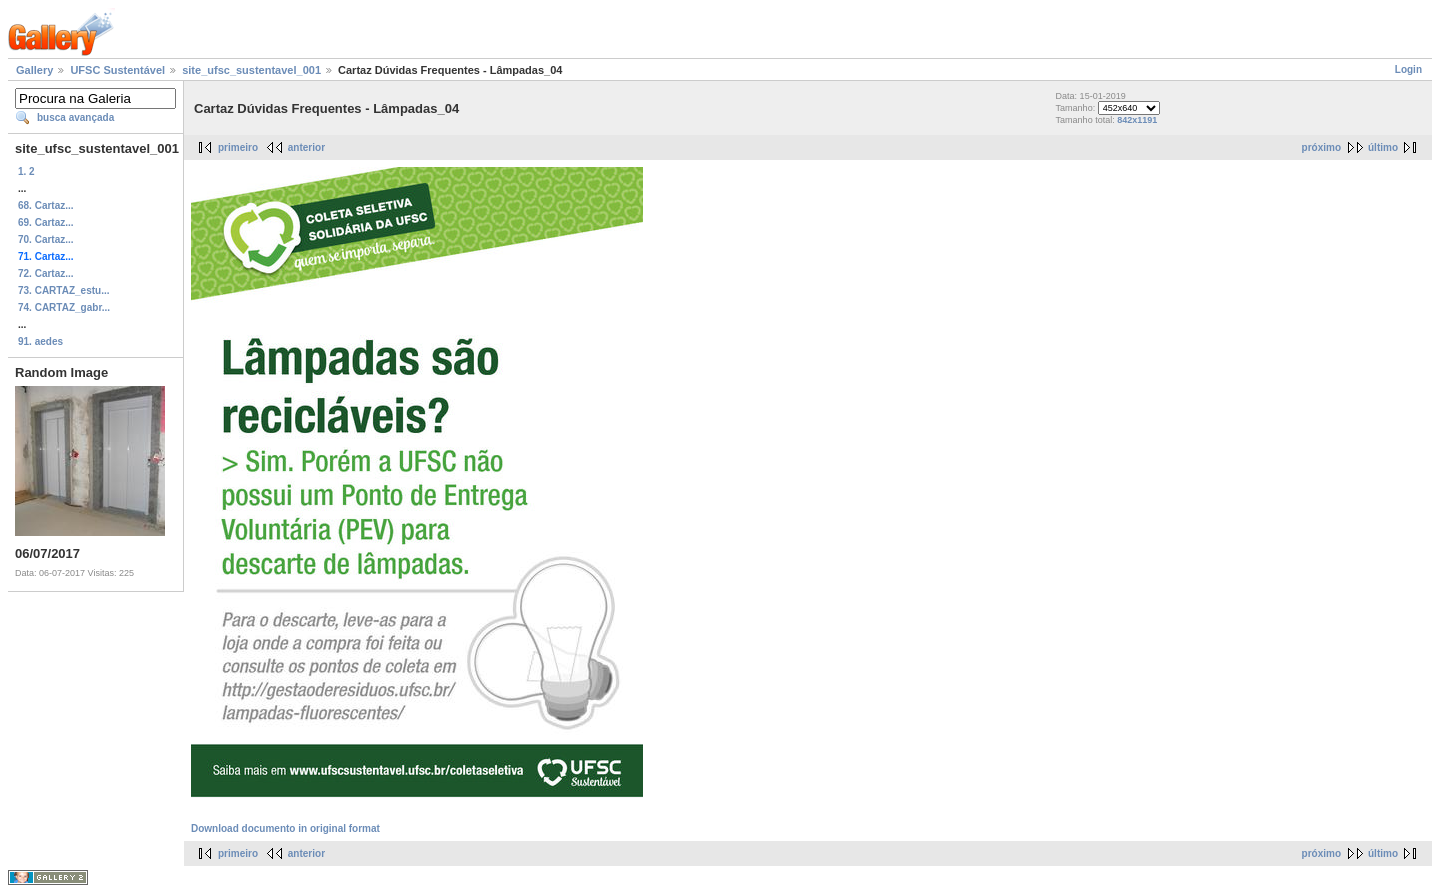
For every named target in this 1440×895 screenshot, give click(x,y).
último (1383, 147)
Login (1408, 69)
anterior (306, 147)
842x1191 (1137, 120)
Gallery (34, 70)
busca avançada (75, 117)
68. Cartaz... (46, 205)
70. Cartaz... (46, 239)
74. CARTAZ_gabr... (64, 307)
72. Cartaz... (46, 273)
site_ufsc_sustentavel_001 (251, 70)
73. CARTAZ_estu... (64, 290)
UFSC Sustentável (117, 70)
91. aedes (40, 341)
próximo (1321, 147)
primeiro (238, 147)
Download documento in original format (285, 828)
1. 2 (26, 171)
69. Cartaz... (46, 222)
